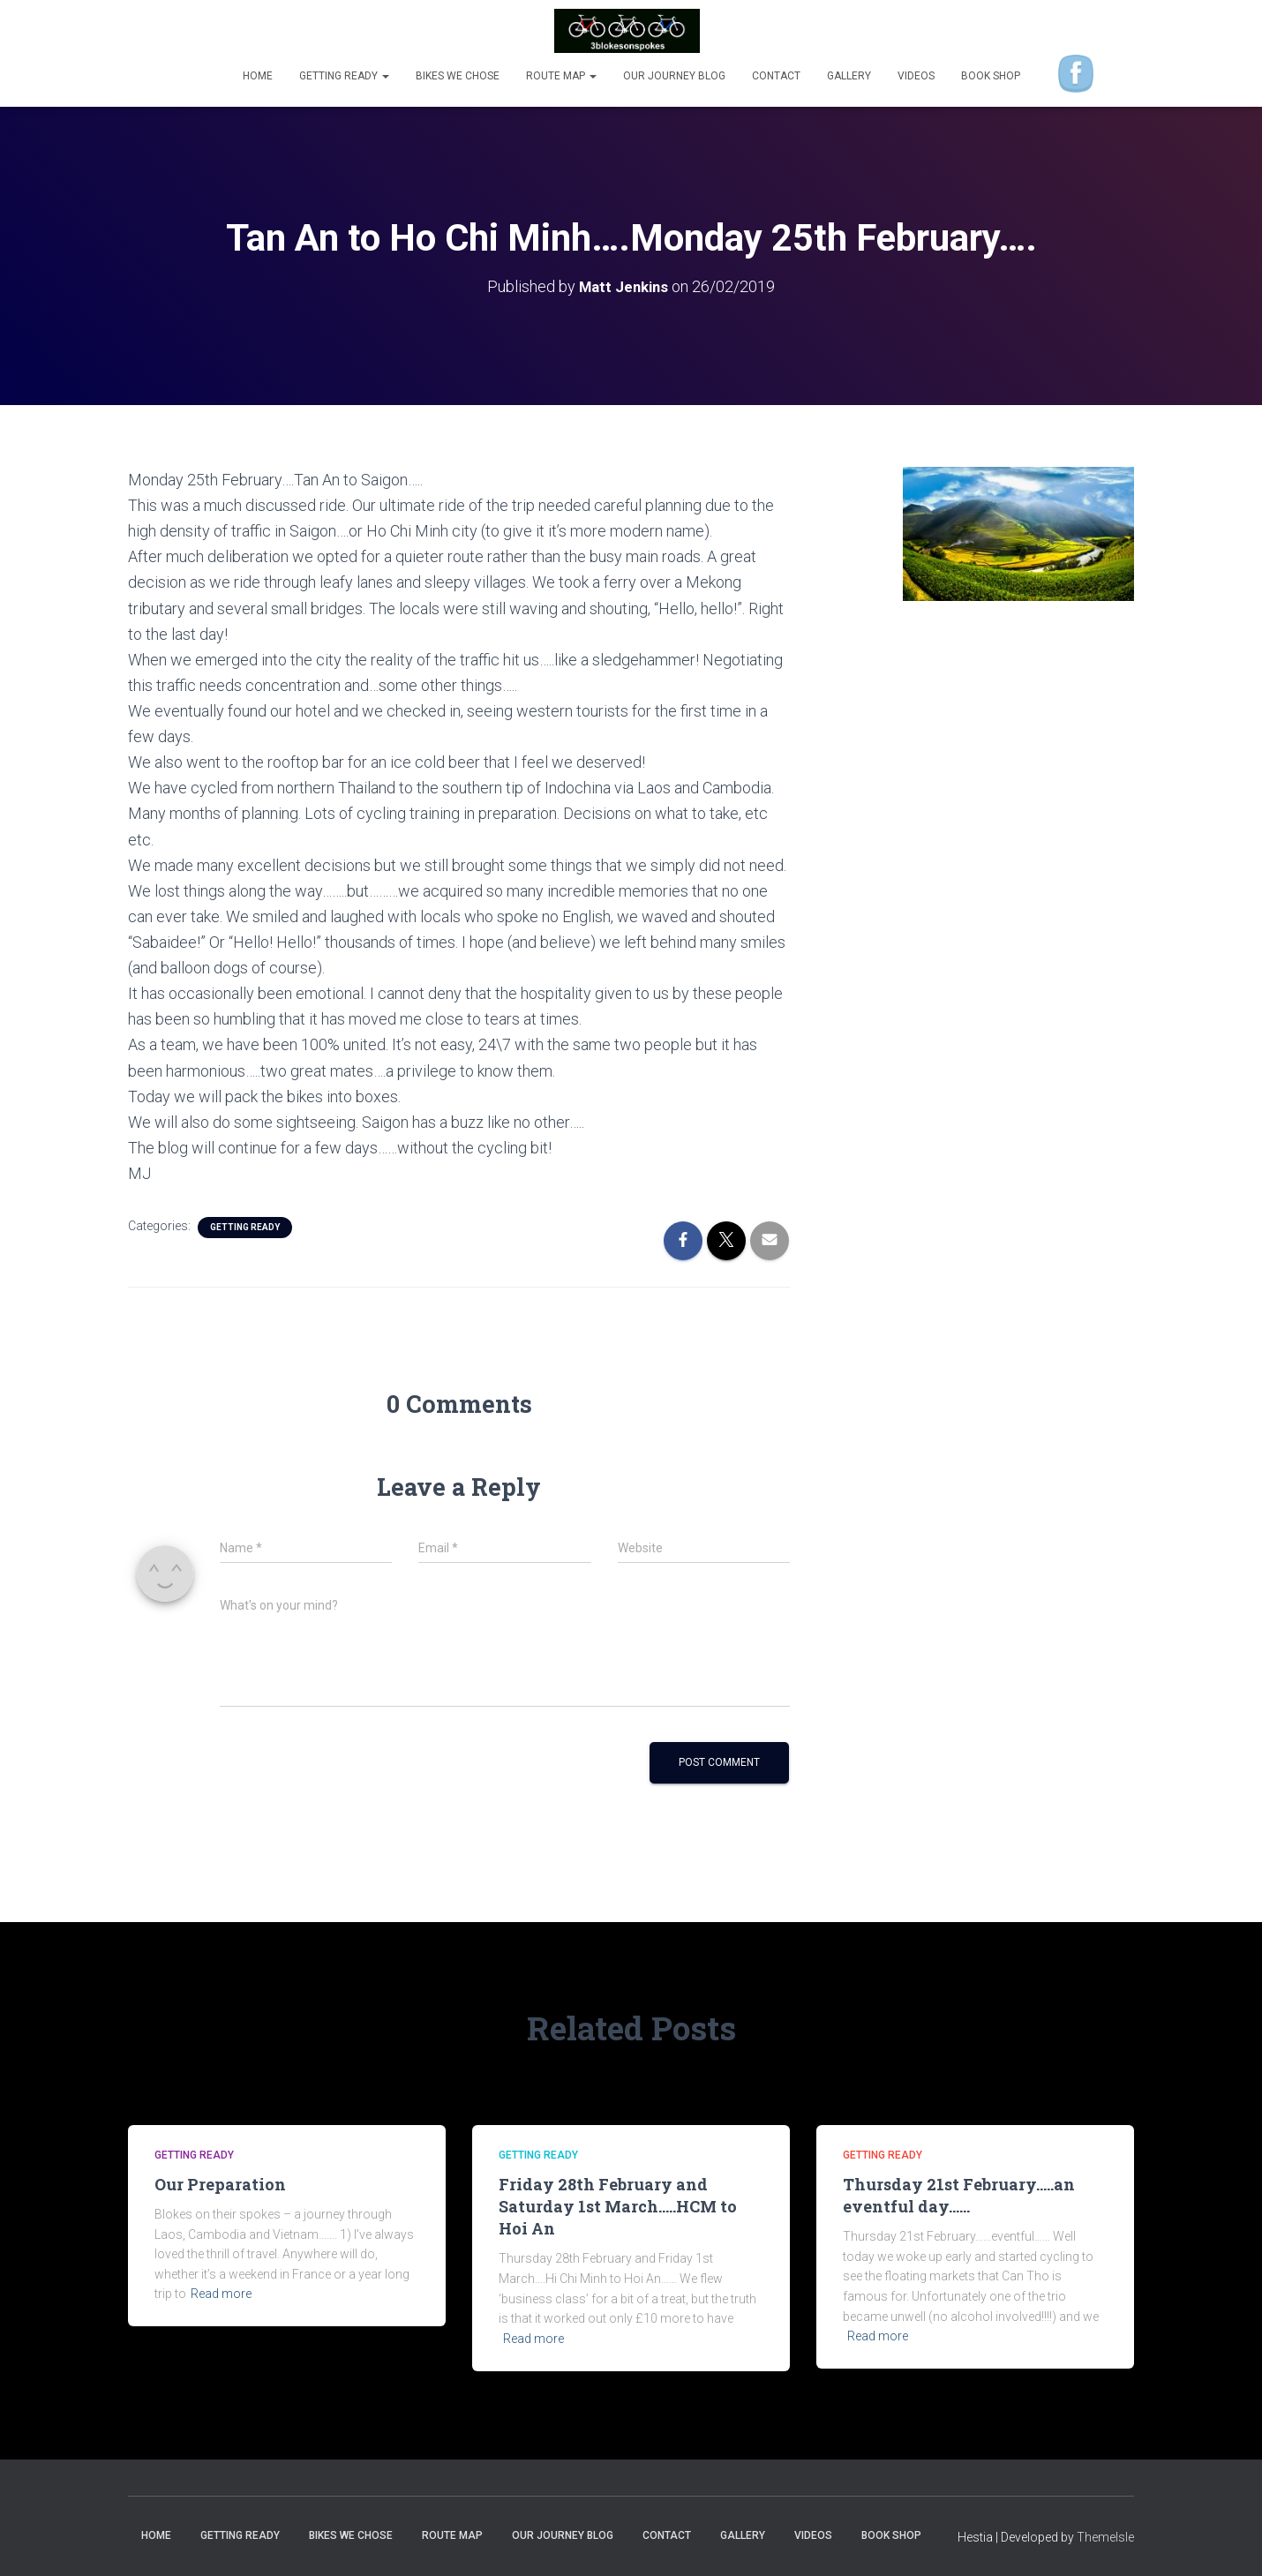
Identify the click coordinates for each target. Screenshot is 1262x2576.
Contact (776, 76)
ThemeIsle (1105, 2536)
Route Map (561, 76)
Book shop (990, 76)
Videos (916, 76)
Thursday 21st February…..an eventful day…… (959, 2195)
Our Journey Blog (674, 76)
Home (258, 76)
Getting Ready (344, 76)
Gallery (849, 76)
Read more (221, 2294)
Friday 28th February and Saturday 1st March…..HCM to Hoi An (618, 2206)
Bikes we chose (458, 76)
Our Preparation (220, 2184)
